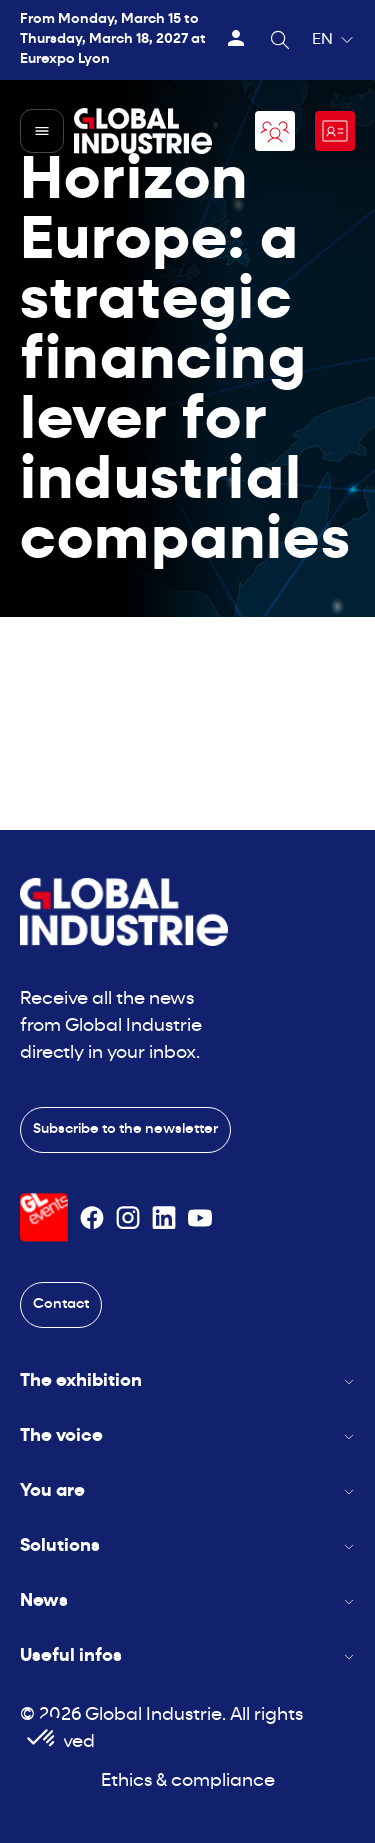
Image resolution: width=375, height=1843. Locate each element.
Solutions (187, 1546)
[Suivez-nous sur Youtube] (200, 1218)
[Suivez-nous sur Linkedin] (164, 1218)
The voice (187, 1436)
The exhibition (187, 1381)
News (187, 1601)
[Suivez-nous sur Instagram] (128, 1218)
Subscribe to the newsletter (125, 1129)
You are (187, 1491)
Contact (61, 1304)
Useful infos (187, 1656)
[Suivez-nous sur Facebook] (92, 1218)
